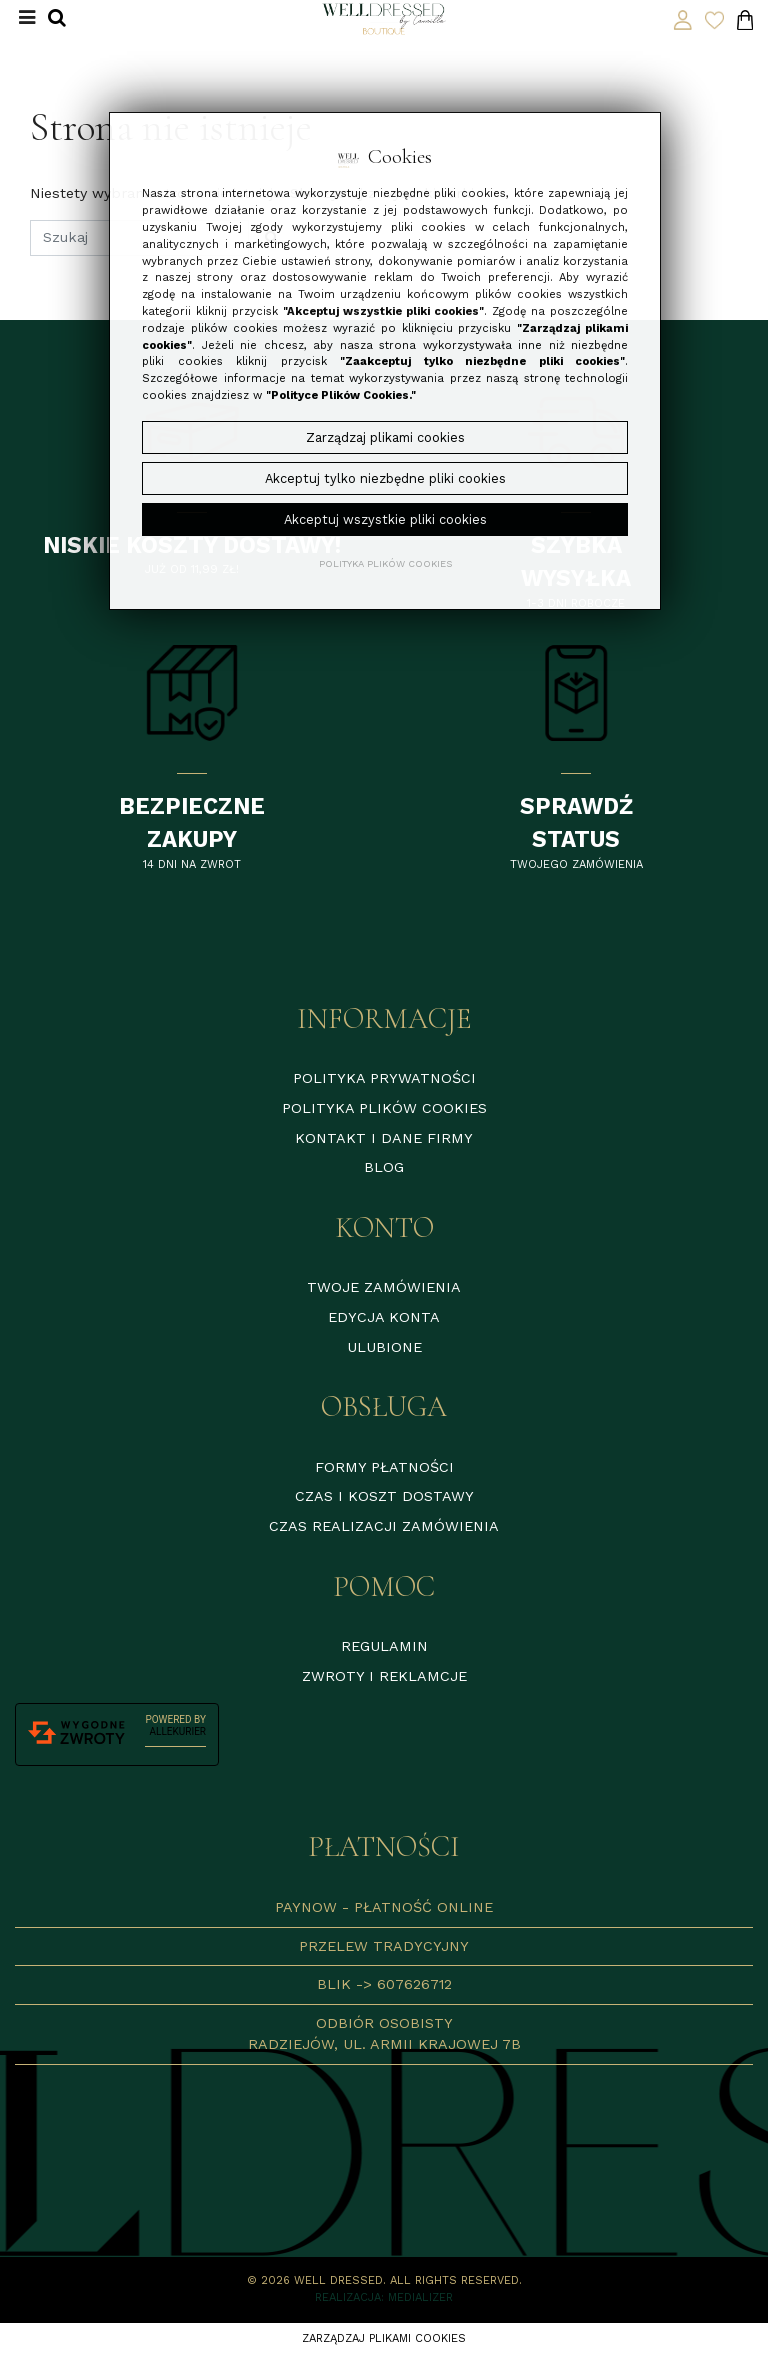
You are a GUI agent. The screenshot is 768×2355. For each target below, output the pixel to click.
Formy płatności (384, 1467)
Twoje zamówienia (384, 1287)
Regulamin (384, 1646)
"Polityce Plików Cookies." (341, 395)
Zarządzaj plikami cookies (384, 2338)
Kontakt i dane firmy (384, 1138)
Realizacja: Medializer (384, 2297)
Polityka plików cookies (384, 1108)
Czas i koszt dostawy (384, 1496)
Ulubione (384, 1347)
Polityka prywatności (384, 1078)
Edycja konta (384, 1317)
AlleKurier (178, 1731)
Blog (384, 1167)
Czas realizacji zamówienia (384, 1526)
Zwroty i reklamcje (384, 1676)
